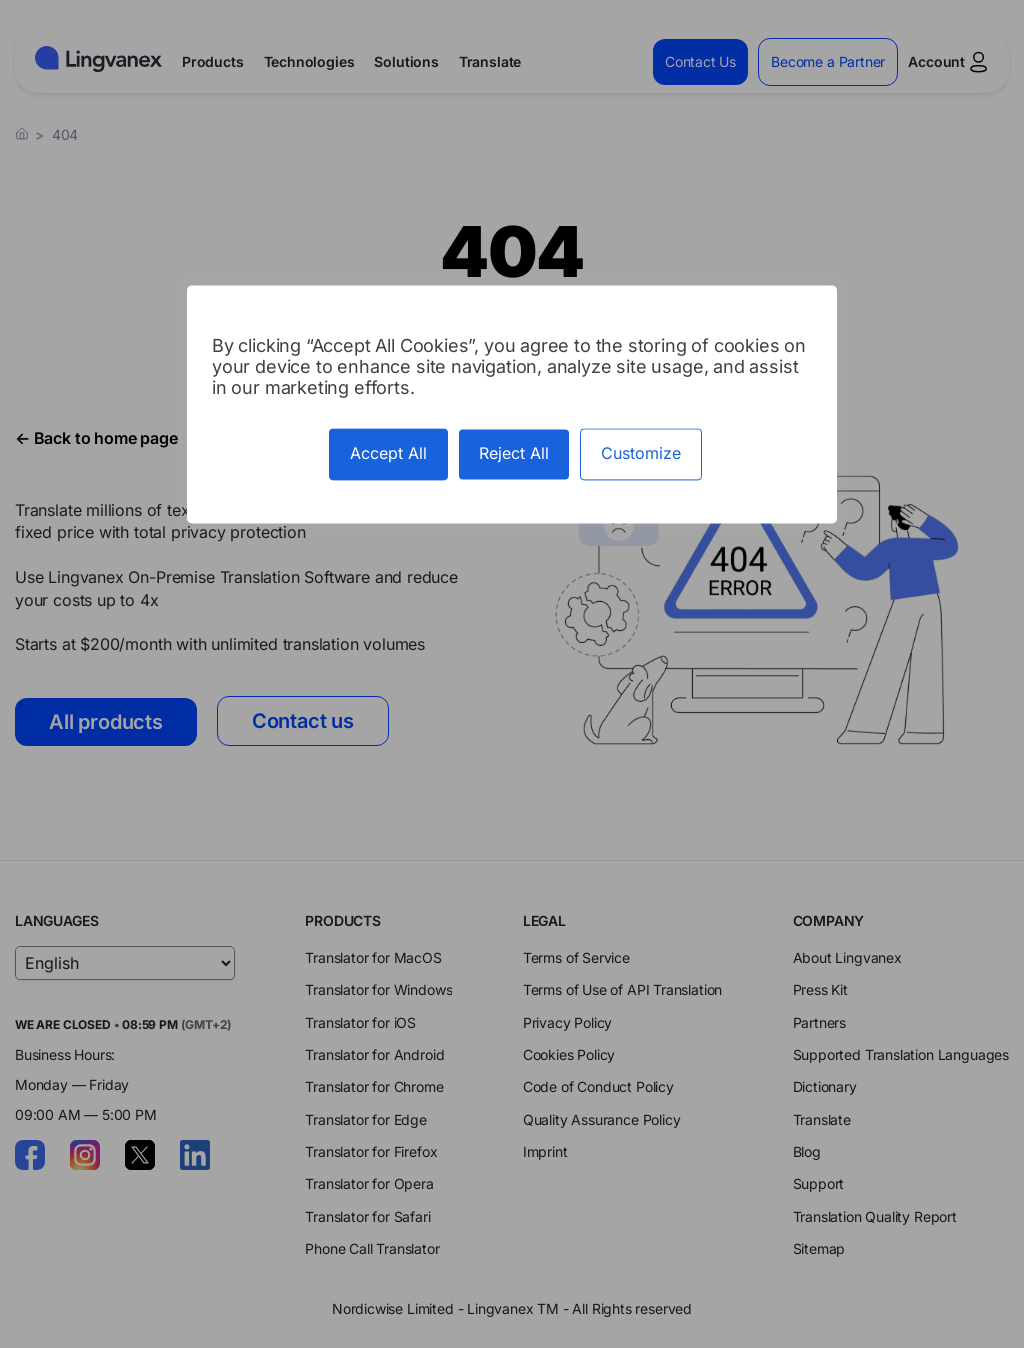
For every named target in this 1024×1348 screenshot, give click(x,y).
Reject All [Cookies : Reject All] (514, 454)
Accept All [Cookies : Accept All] (388, 454)
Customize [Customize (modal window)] (641, 454)
